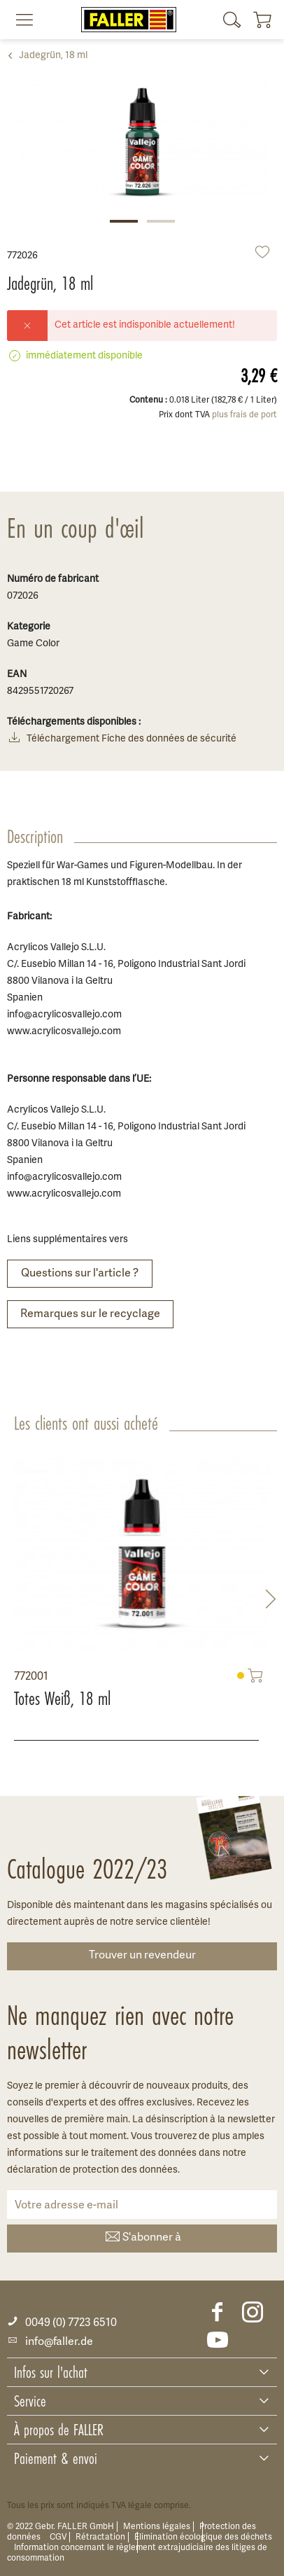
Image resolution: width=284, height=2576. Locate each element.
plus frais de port (244, 415)
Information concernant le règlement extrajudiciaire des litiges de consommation (137, 2552)
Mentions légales (156, 2526)
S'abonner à (142, 2238)
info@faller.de (50, 2342)
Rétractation (100, 2537)
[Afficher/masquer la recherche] (232, 20)
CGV (58, 2537)
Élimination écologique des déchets (203, 2537)
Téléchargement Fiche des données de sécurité (121, 740)
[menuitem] (19, 20)
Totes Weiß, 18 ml (62, 1698)
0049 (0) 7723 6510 (62, 2323)
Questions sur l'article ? (80, 1274)
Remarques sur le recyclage (90, 1314)
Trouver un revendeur (142, 1956)
